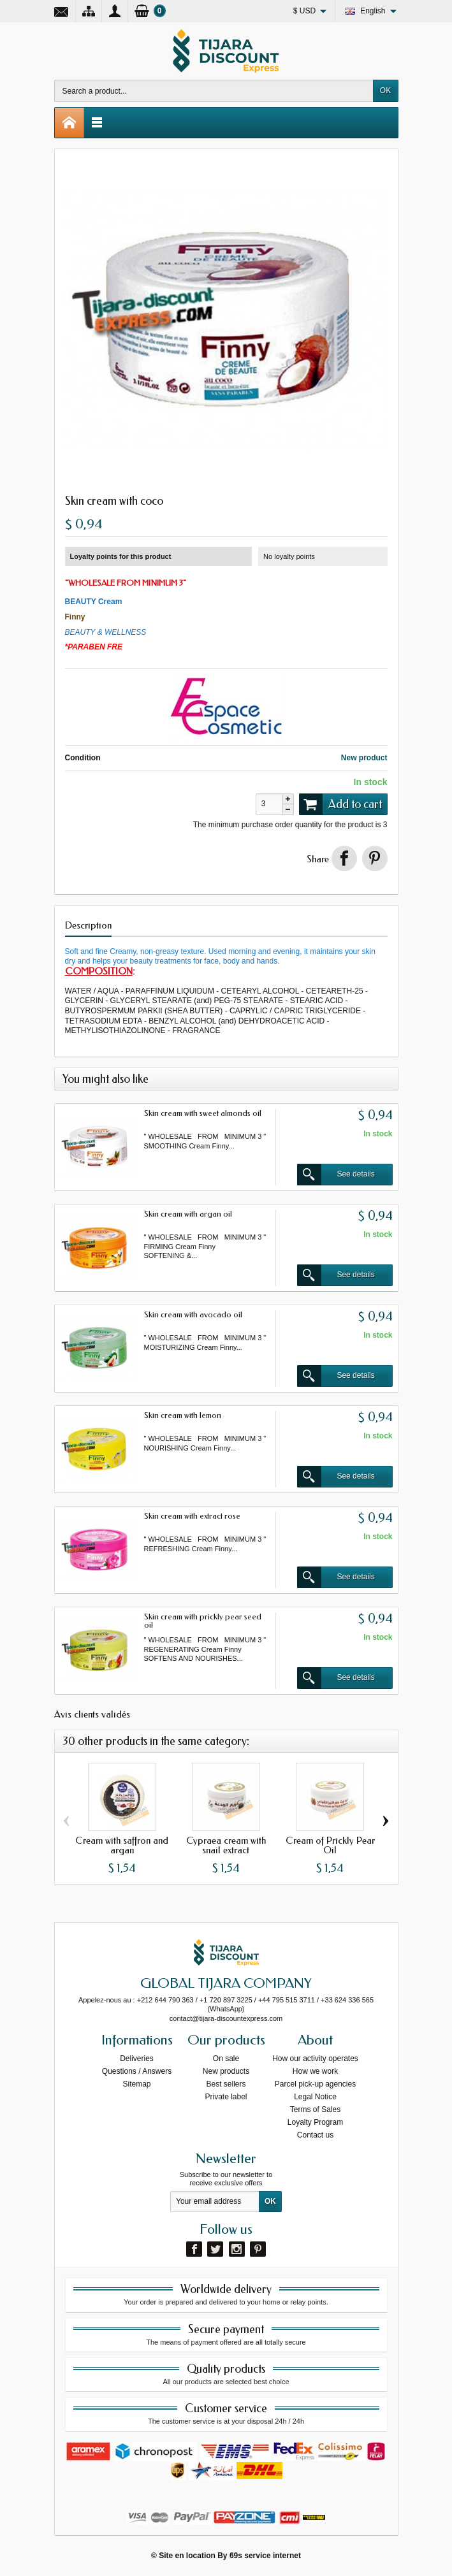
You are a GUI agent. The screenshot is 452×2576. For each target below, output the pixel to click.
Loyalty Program (315, 2122)
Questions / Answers (136, 2071)
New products (226, 2071)
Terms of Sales (315, 2109)
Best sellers (225, 2084)
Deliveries (137, 2058)
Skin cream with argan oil (188, 1214)
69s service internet (265, 2555)
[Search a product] (214, 91)
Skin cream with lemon (182, 1415)
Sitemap (136, 2084)
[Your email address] (214, 2202)
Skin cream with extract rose (192, 1516)
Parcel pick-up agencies (315, 2084)
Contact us (315, 2135)
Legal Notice (315, 2096)
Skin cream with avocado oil (193, 1314)
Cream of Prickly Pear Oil (330, 1845)
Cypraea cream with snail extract (226, 1845)
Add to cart (340, 804)
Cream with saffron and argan (121, 1845)
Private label (226, 2096)
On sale (226, 2058)
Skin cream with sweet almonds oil (202, 1113)
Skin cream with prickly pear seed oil (202, 1621)
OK (385, 90)
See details (336, 1174)
